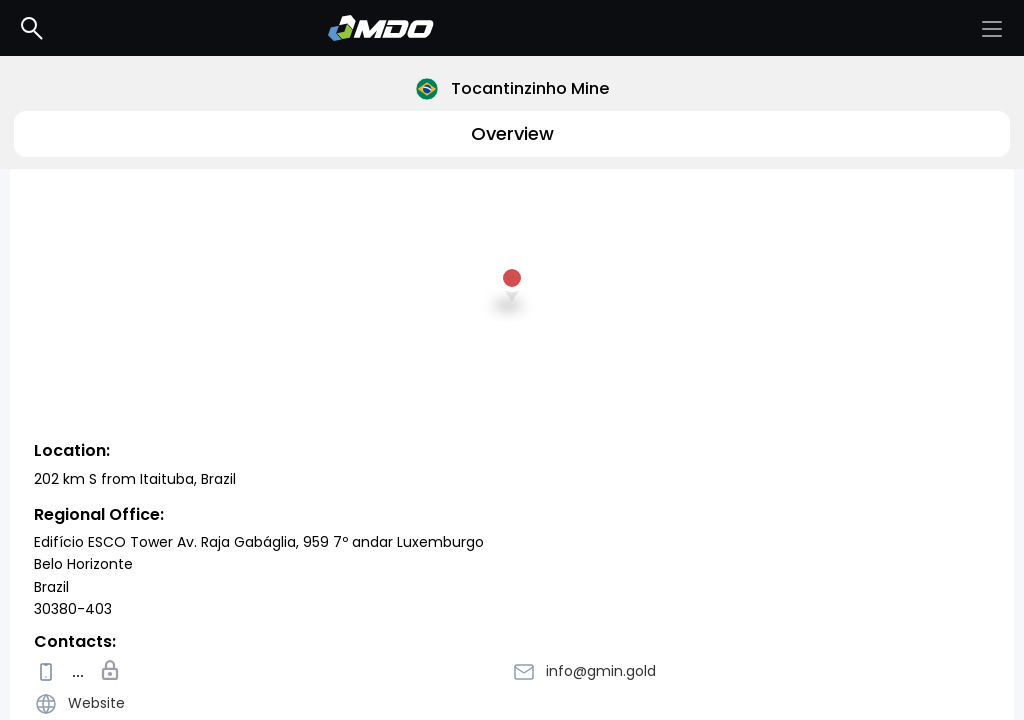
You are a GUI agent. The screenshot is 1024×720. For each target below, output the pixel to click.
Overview (512, 133)
